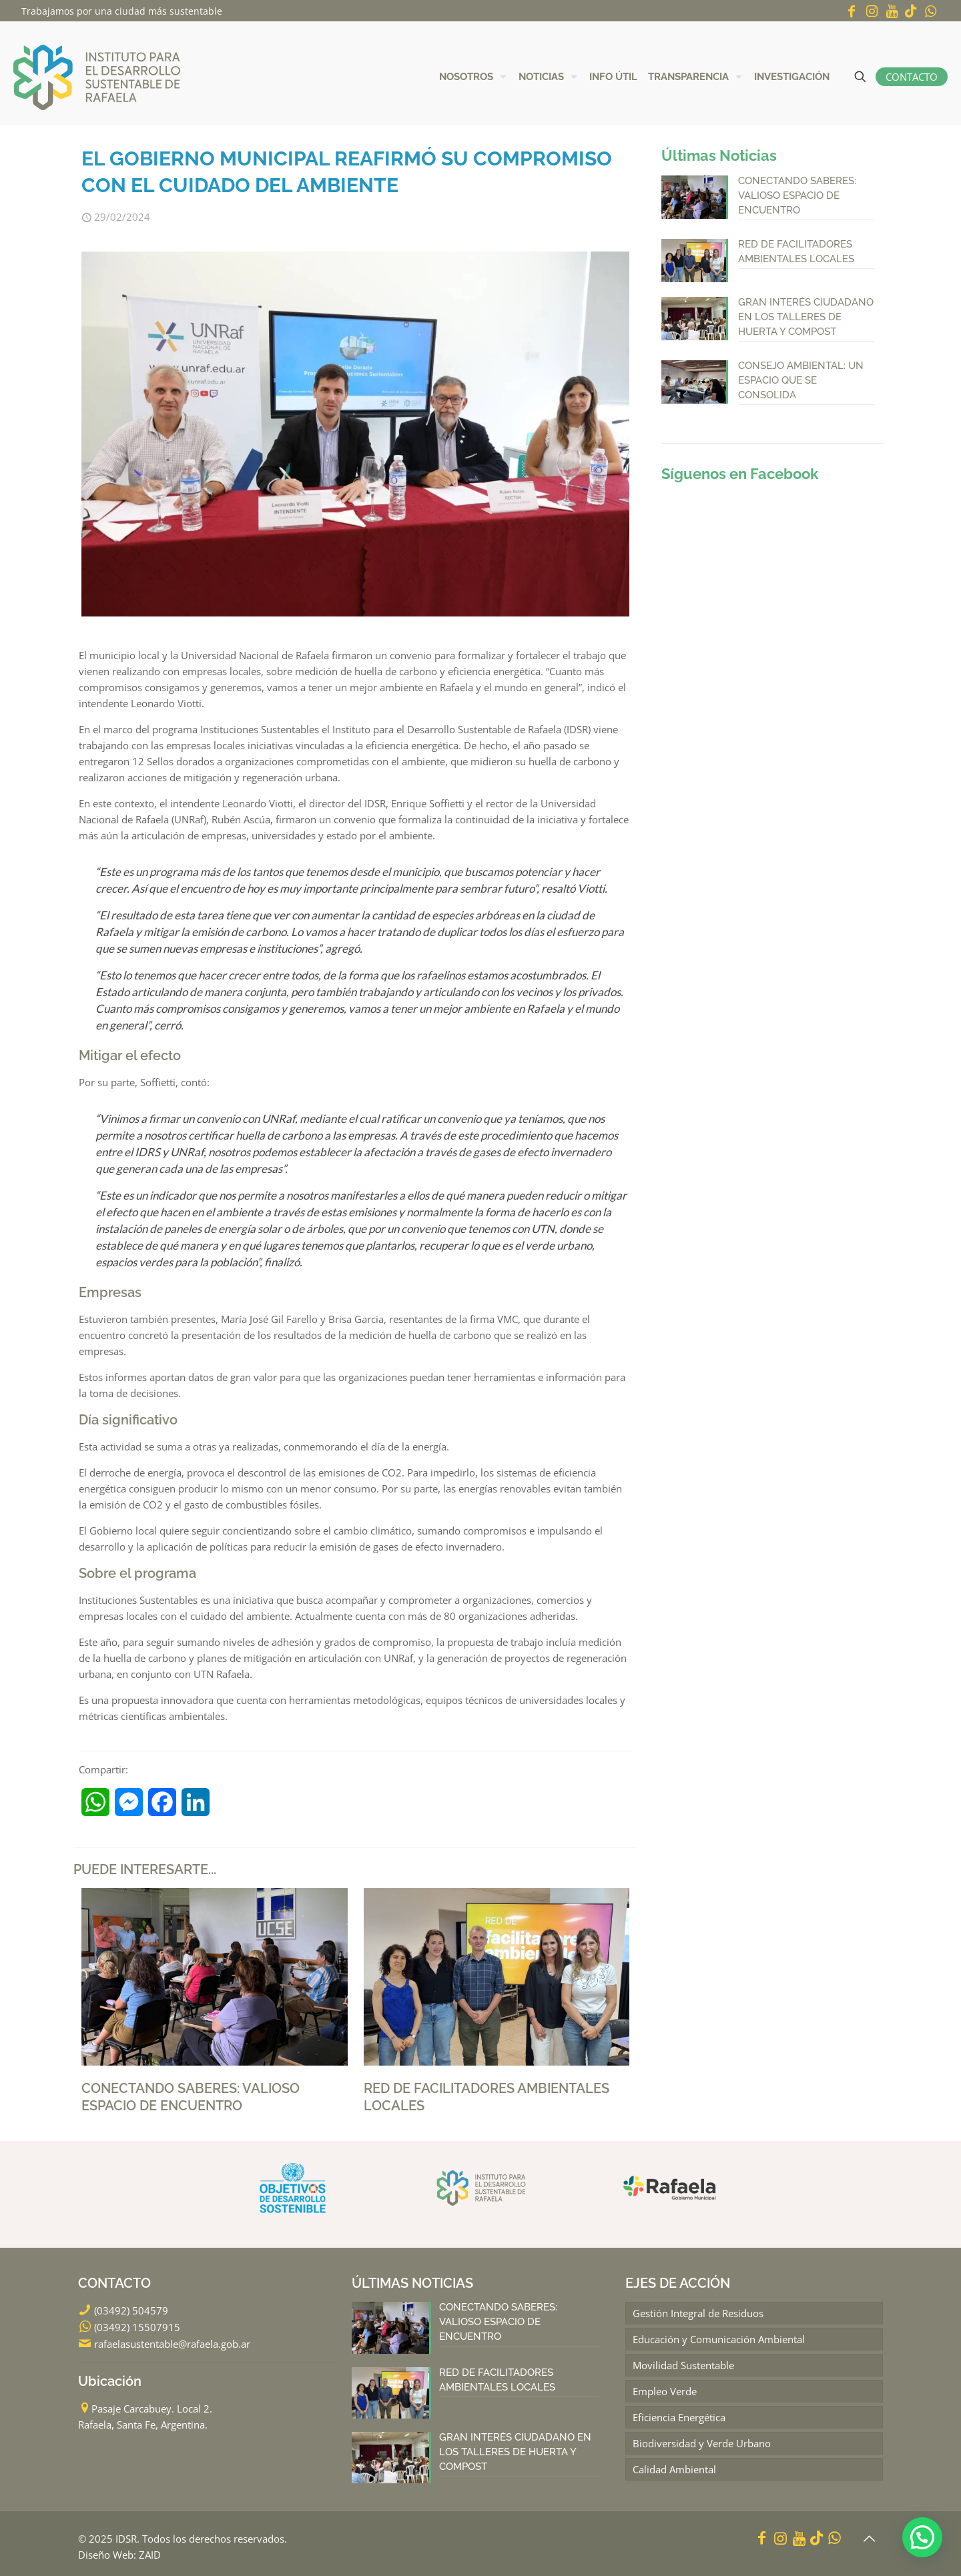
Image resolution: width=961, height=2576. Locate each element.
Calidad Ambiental (674, 2469)
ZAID (150, 2554)
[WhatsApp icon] (930, 11)
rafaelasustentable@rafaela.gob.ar (172, 2343)
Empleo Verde (665, 2391)
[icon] (911, 11)
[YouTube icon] (891, 11)
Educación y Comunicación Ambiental (719, 2339)
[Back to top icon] (869, 2539)
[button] (922, 2537)
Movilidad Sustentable (683, 2365)
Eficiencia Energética (679, 2417)
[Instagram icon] (871, 11)
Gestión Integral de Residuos (698, 2313)
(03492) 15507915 (137, 2327)
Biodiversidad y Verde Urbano (702, 2443)
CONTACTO (912, 76)
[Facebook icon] (851, 11)
